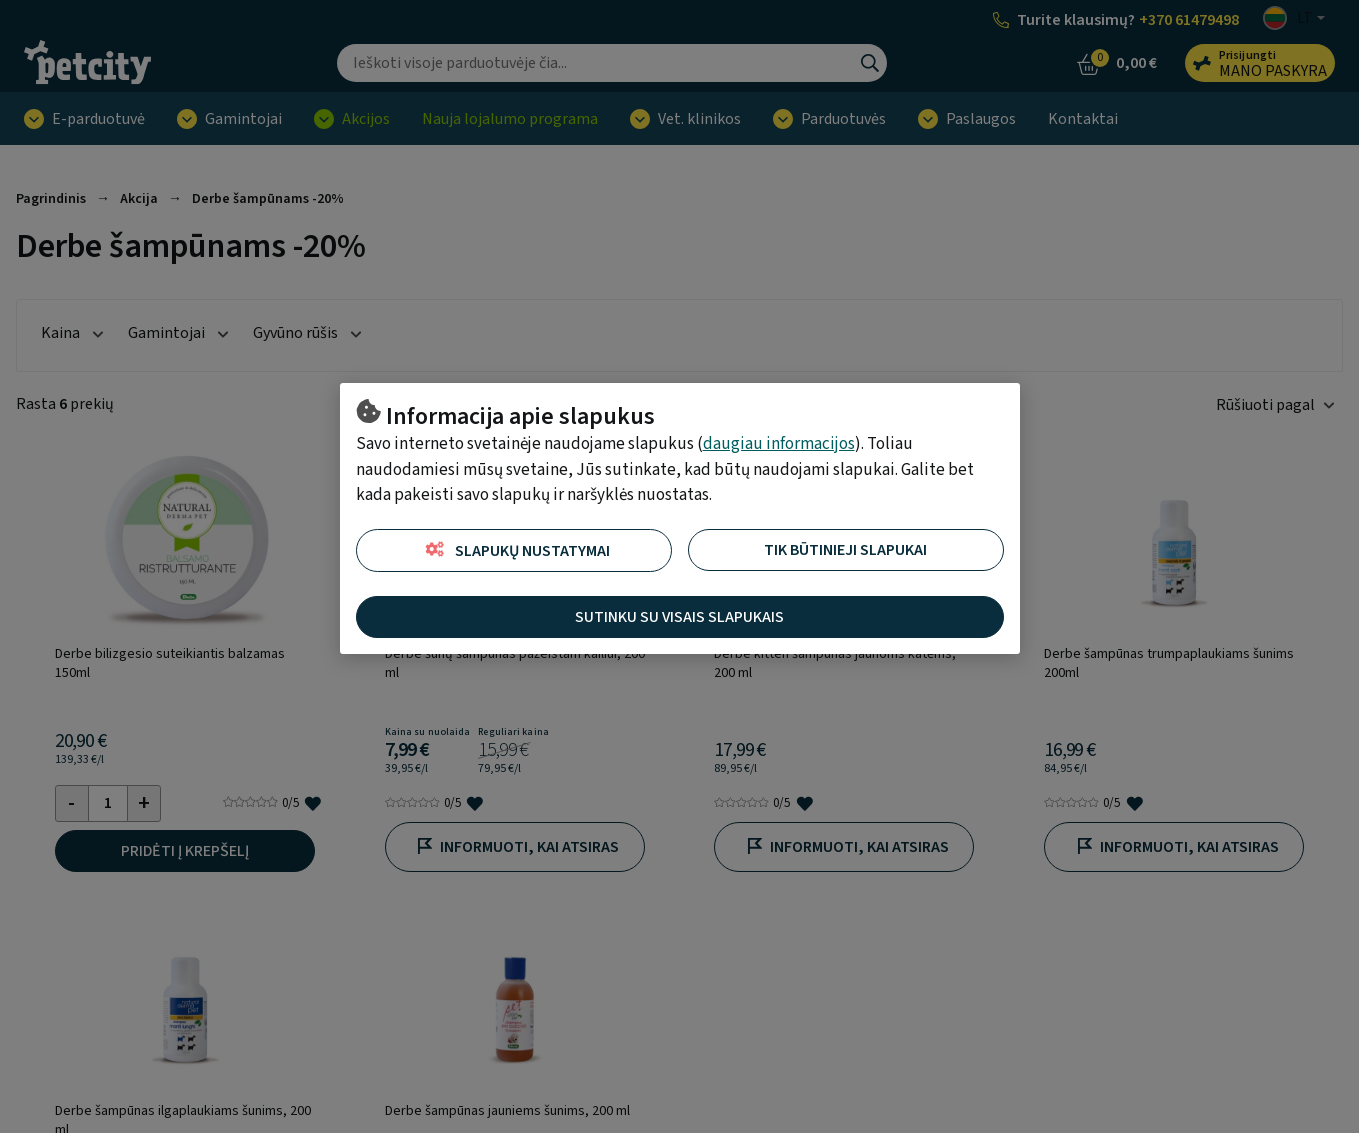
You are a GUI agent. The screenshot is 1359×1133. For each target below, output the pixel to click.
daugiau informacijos (779, 444)
